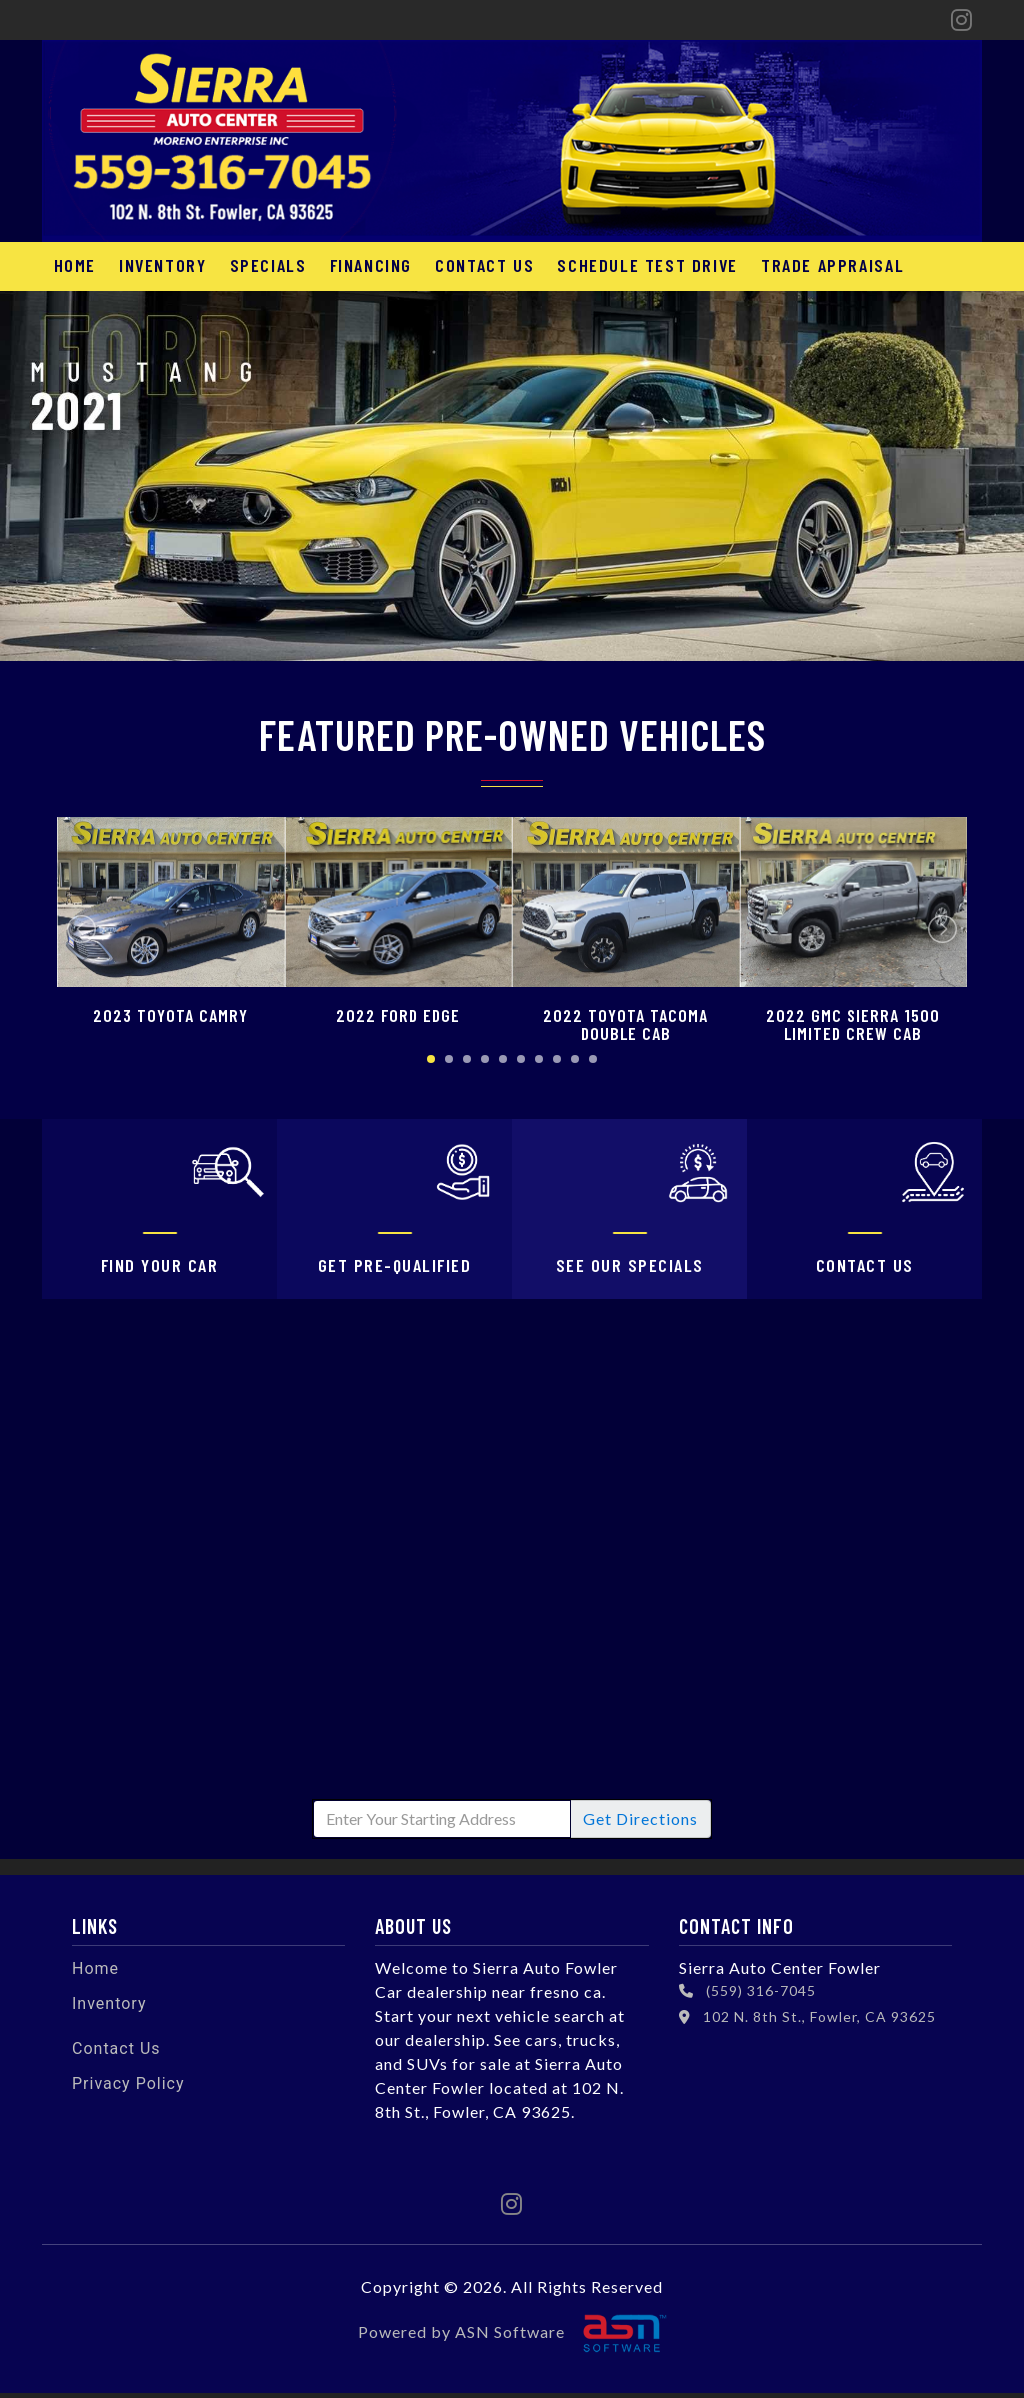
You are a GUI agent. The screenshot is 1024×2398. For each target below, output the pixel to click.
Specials (259, 265)
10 (593, 1059)
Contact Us (467, 265)
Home (73, 265)
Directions (640, 1823)
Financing (358, 265)
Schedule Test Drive (625, 265)
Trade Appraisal (806, 265)
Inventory (157, 265)
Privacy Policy (128, 2088)
